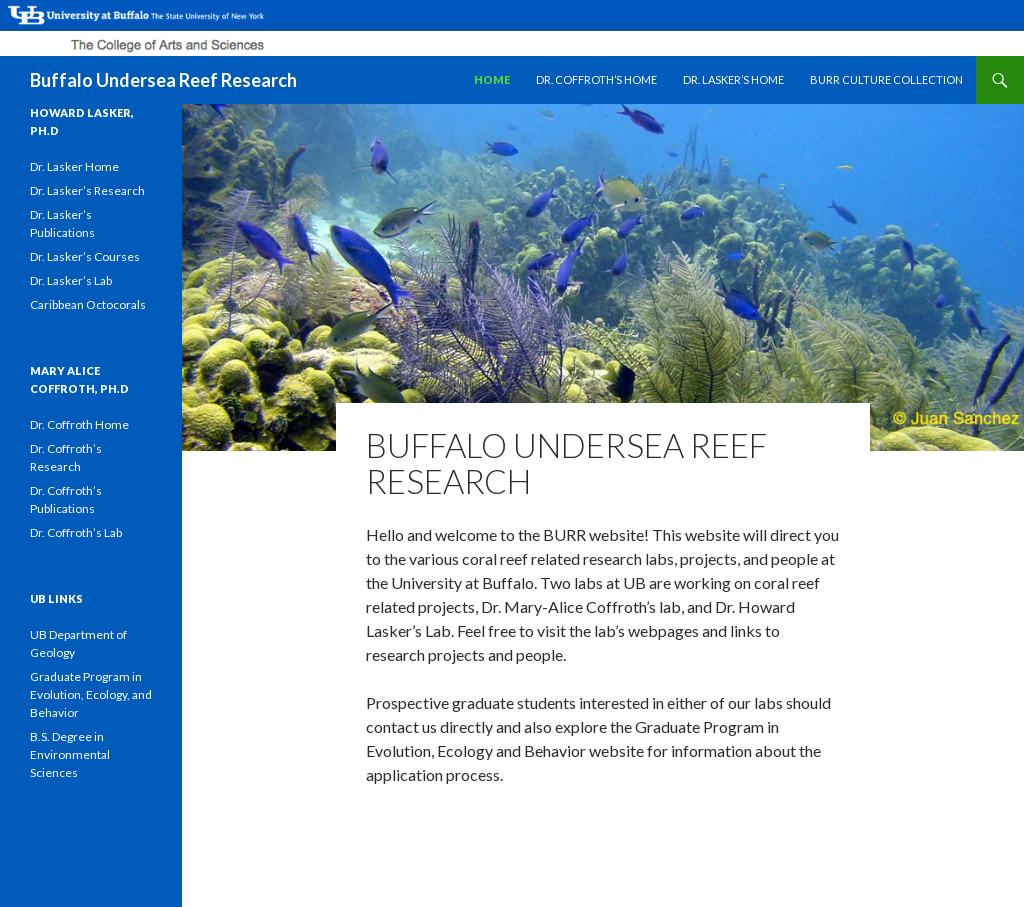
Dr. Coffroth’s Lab (76, 532)
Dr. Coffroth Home (79, 424)
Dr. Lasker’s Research (87, 190)
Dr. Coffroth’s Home (596, 79)
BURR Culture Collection (886, 79)
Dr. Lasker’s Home (733, 79)
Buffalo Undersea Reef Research (163, 80)
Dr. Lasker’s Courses (85, 256)
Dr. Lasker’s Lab (71, 280)
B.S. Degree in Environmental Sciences (70, 754)
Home (492, 79)
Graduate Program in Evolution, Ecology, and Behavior (91, 694)
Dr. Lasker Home (74, 166)
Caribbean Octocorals (88, 304)
